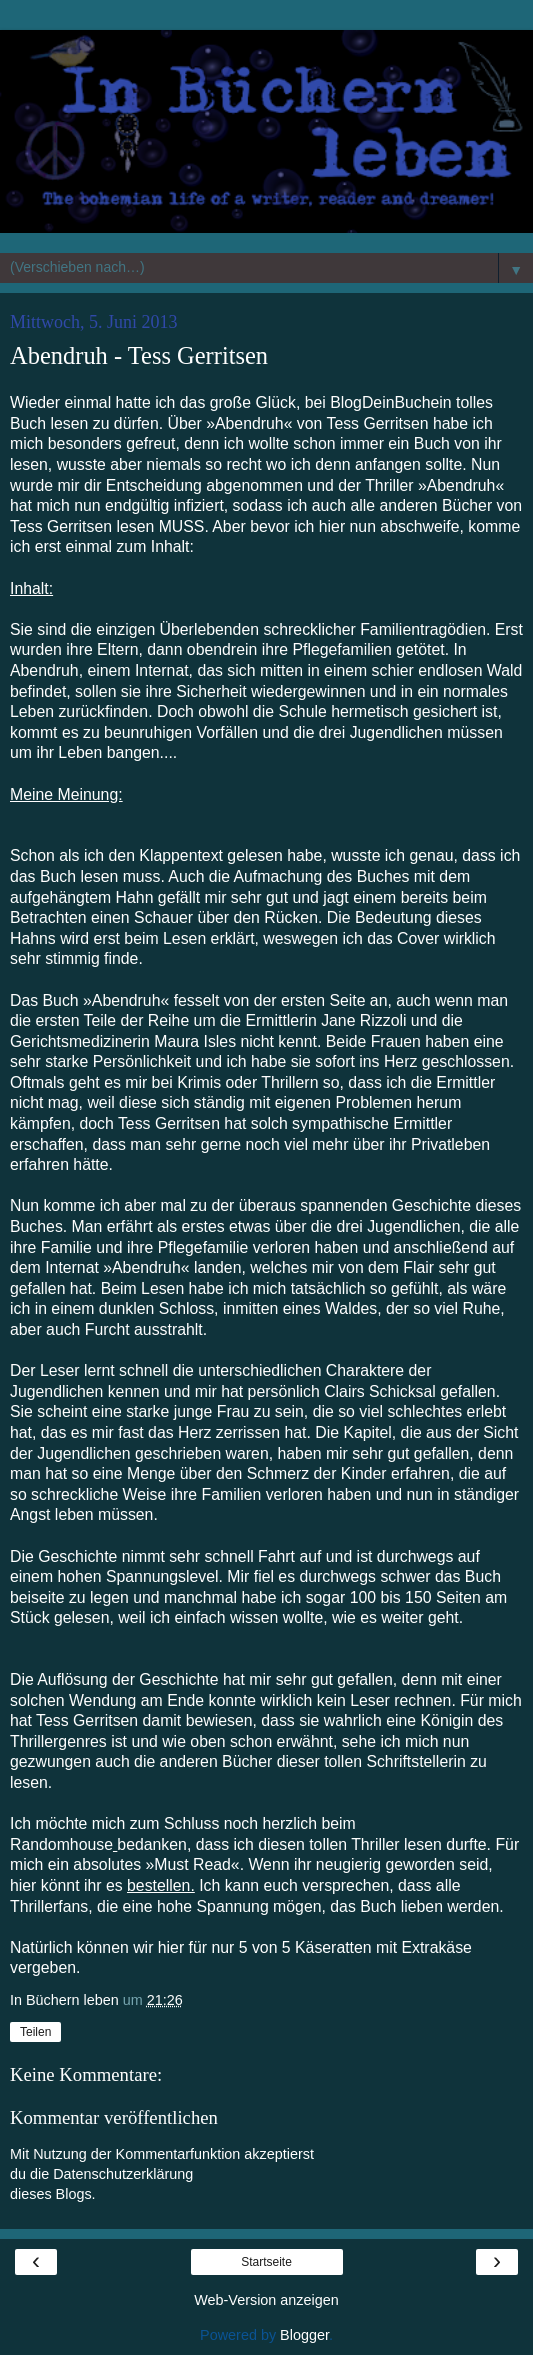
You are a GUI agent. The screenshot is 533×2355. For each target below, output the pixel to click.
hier (23, 1885)
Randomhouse (61, 1844)
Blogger (304, 2335)
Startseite (266, 2262)
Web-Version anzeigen (266, 2300)
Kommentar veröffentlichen (114, 2117)
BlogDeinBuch (380, 402)
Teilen (35, 2032)
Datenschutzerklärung (123, 2174)
